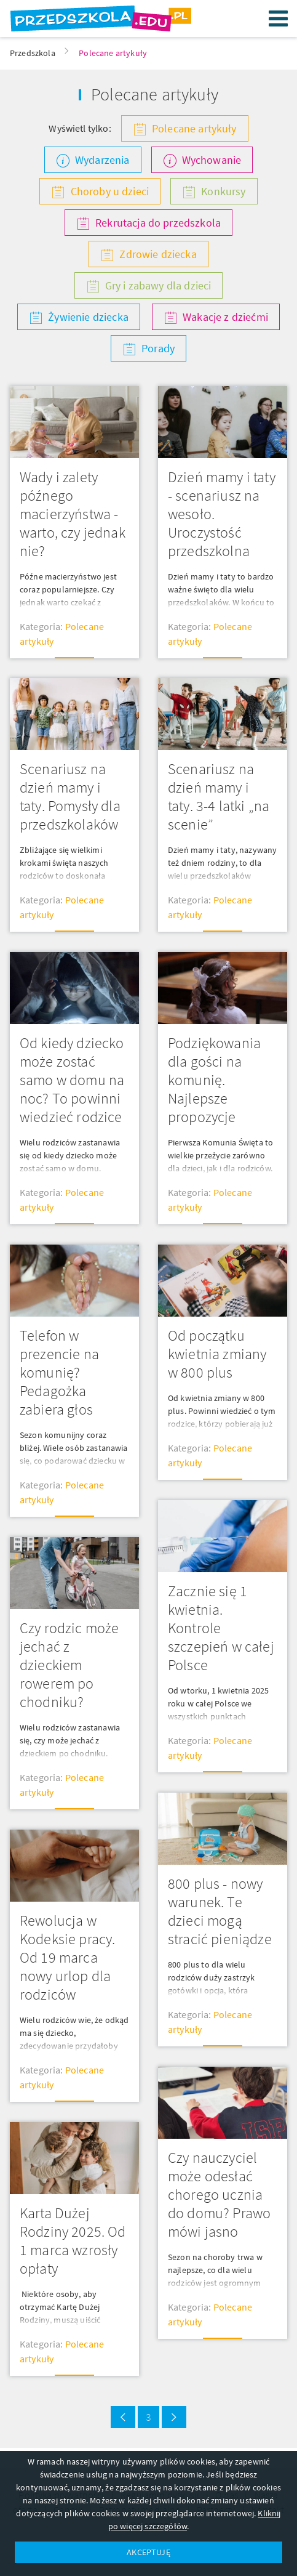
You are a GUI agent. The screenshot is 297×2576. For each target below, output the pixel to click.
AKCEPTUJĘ (148, 2552)
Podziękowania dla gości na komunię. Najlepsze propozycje (214, 1079)
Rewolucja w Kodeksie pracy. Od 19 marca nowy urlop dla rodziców (67, 1957)
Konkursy (223, 191)
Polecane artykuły (194, 128)
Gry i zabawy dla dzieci (158, 285)
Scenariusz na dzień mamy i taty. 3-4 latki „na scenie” (218, 796)
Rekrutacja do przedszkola (158, 223)
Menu (278, 18)
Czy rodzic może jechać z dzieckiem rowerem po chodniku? (69, 1664)
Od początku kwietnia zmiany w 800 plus (217, 1354)
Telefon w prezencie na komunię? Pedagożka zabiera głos (59, 1372)
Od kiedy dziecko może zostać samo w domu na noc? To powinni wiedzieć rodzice (72, 1079)
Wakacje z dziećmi (225, 317)
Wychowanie (212, 160)
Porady (158, 348)
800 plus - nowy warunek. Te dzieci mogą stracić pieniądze (220, 1911)
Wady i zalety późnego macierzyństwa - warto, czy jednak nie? (72, 513)
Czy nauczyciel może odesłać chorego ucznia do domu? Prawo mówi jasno (219, 2194)
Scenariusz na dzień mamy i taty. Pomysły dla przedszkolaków (70, 796)
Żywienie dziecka (88, 317)
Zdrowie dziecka (157, 254)
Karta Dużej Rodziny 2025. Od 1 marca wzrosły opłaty (73, 2240)
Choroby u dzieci (110, 191)
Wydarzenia (102, 160)
